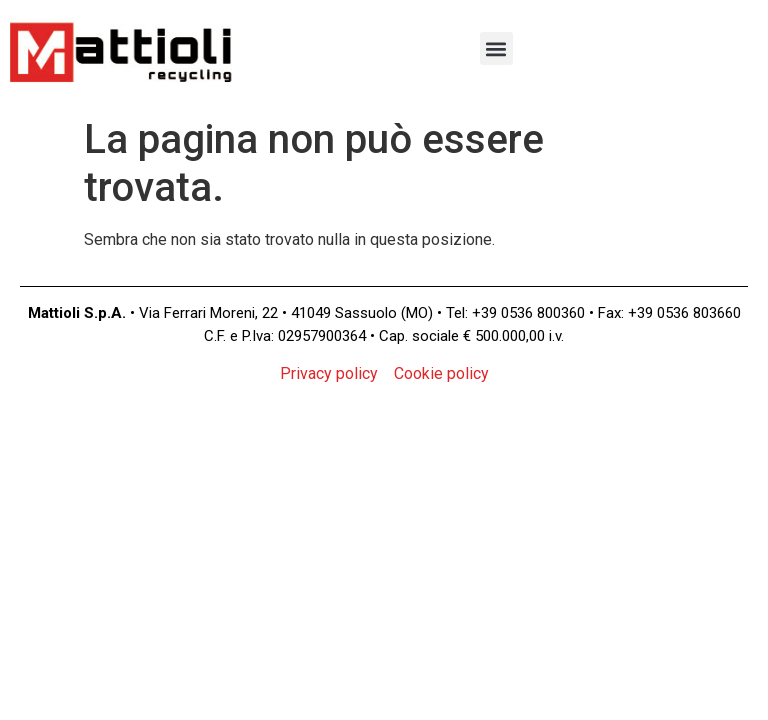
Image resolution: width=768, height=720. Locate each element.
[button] (496, 48)
